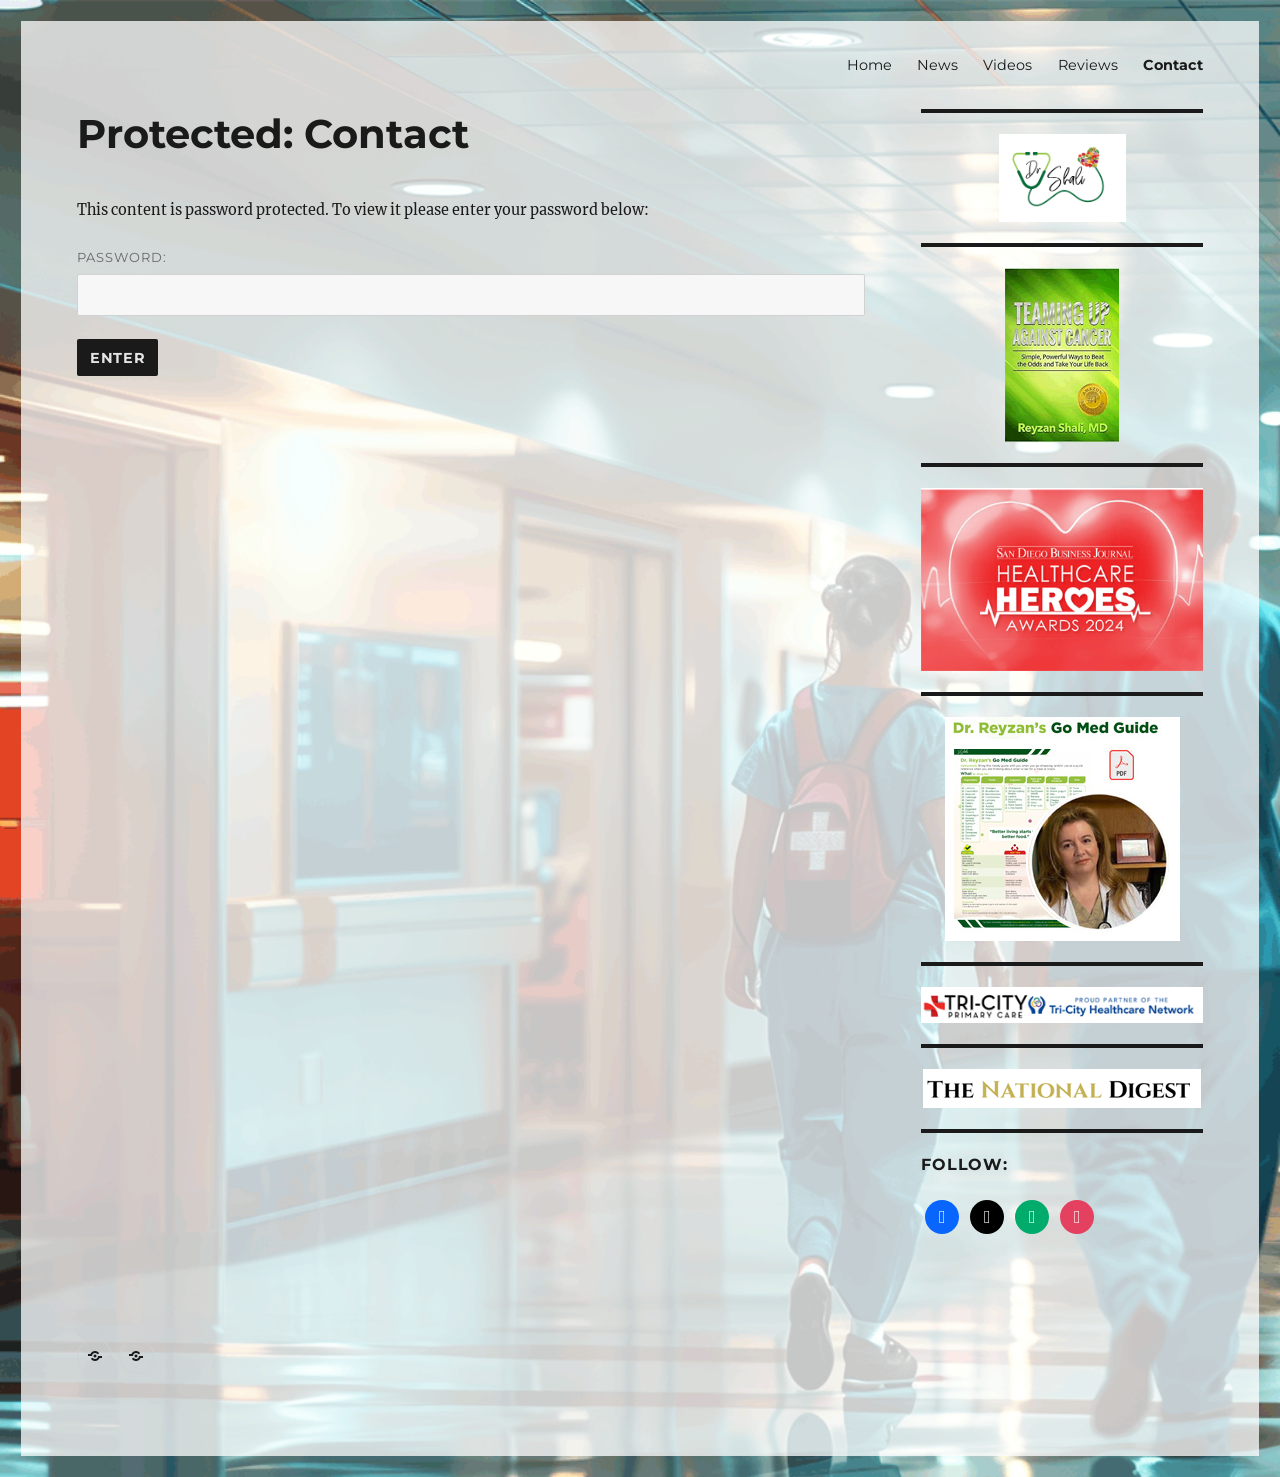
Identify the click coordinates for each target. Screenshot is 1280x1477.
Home (869, 65)
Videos (1007, 65)
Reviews (1088, 65)
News (937, 65)
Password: (471, 282)
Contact (1173, 65)
